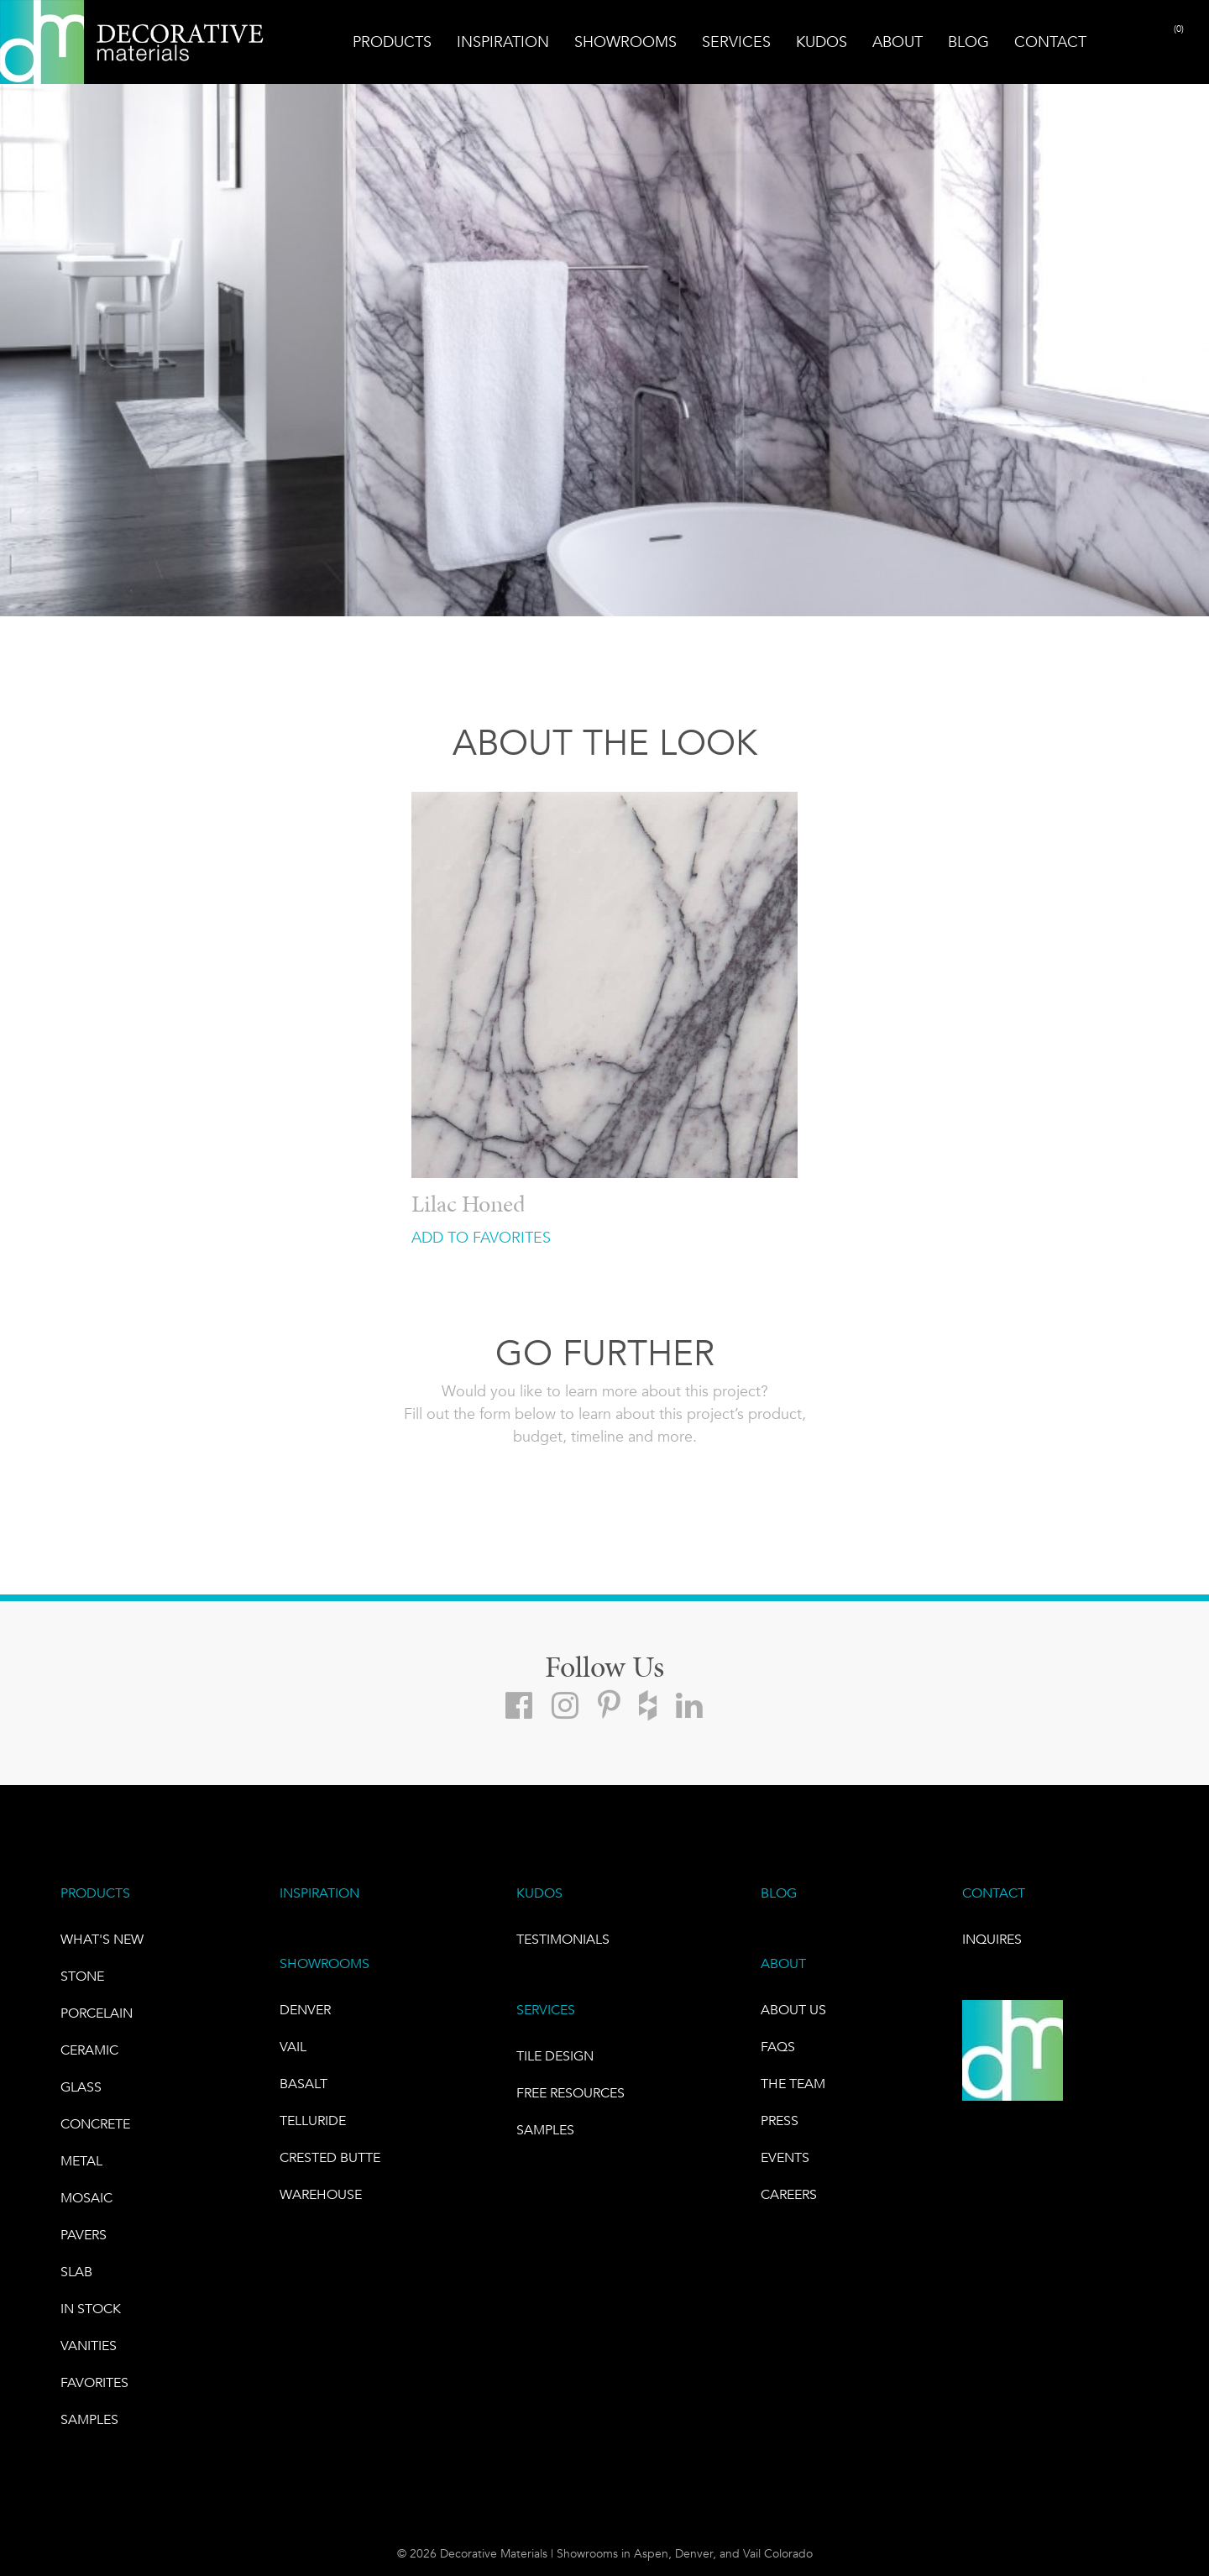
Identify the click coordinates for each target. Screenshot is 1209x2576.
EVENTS (785, 2157)
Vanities (88, 2345)
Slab (76, 2271)
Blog (968, 42)
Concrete (95, 2124)
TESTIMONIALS (563, 1939)
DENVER (305, 2009)
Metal (81, 2161)
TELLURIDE (313, 2120)
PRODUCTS (95, 1893)
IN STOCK (90, 2308)
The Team (793, 2083)
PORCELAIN (96, 2013)
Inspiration (503, 42)
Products (392, 42)
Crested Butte (330, 2157)
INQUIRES (992, 1939)
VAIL (293, 2046)
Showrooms (625, 42)
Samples (89, 2419)
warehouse (321, 2194)
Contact (1050, 42)
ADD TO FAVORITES (481, 1238)
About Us (793, 2009)
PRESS (779, 2120)
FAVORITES (94, 2382)
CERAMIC (89, 2050)
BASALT (303, 2083)
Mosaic (86, 2198)
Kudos (821, 42)
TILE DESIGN (555, 2056)
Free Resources (570, 2093)
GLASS (81, 2087)
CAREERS (789, 2194)
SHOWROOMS (324, 1963)
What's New (102, 1939)
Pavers (83, 2235)
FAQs (778, 2046)
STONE (82, 1976)
